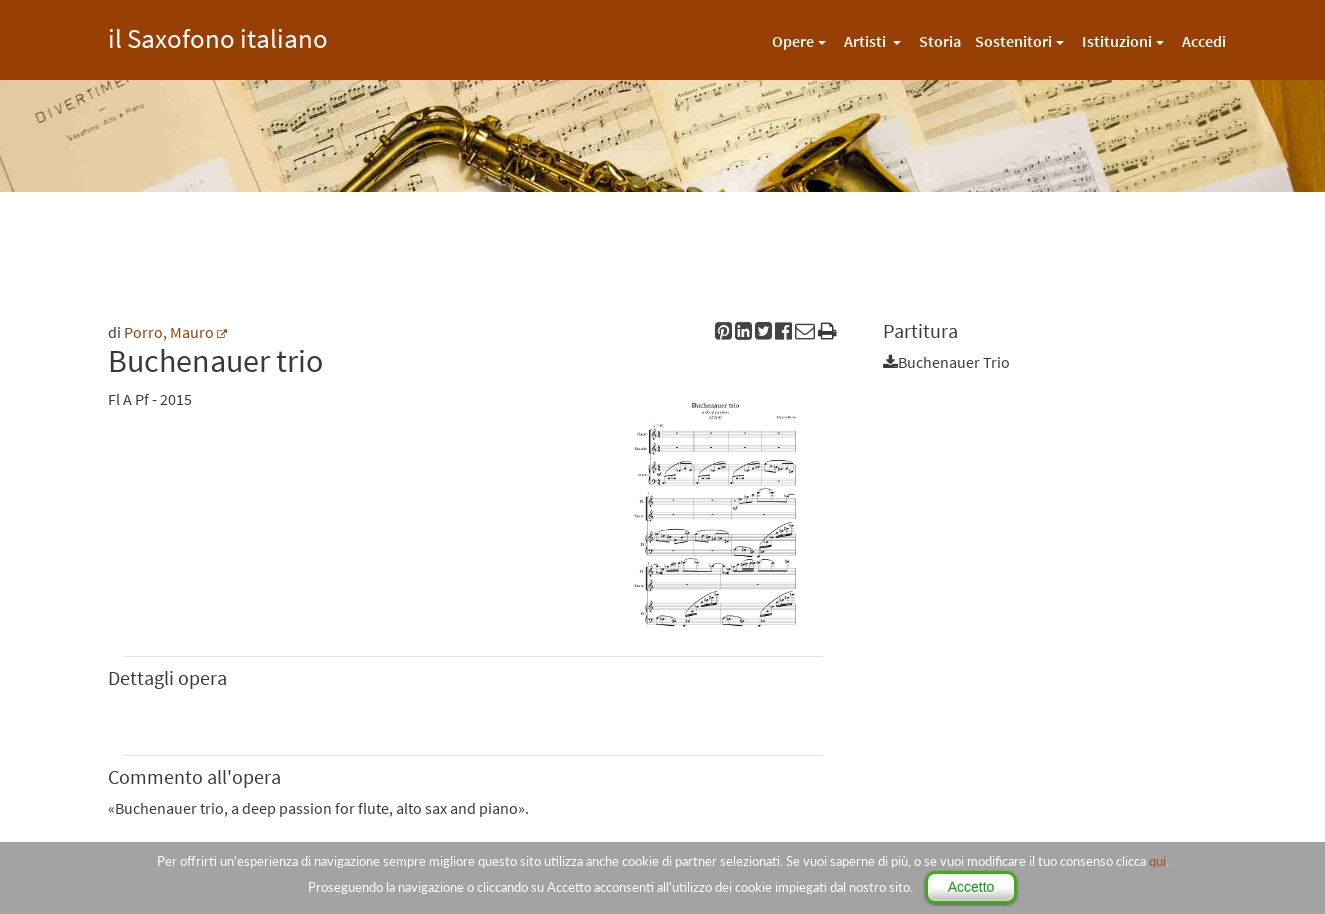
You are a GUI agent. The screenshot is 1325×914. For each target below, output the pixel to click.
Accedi (1204, 41)
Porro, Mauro (169, 332)
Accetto (971, 887)
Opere (793, 41)
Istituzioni (1117, 41)
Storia (940, 41)
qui (1157, 861)
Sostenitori (1013, 41)
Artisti (866, 41)
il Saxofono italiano (218, 35)
